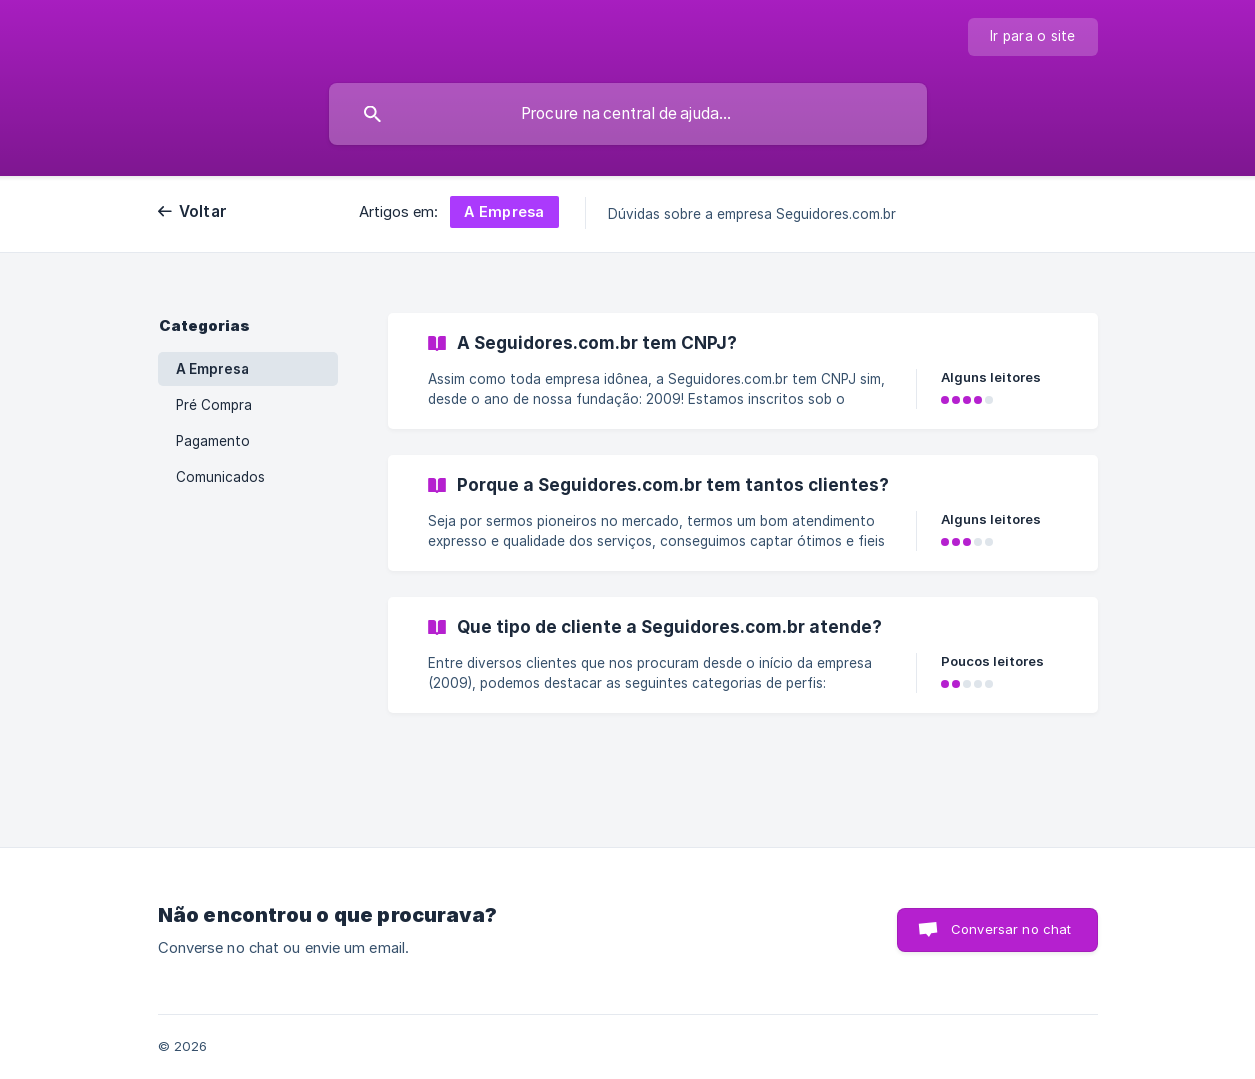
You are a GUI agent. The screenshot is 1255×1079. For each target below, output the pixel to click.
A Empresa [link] (212, 369)
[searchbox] (628, 114)
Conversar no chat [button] (1011, 929)
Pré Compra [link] (214, 405)
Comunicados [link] (220, 477)
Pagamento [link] (213, 441)
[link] (743, 371)
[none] (1033, 37)
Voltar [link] (203, 211)
